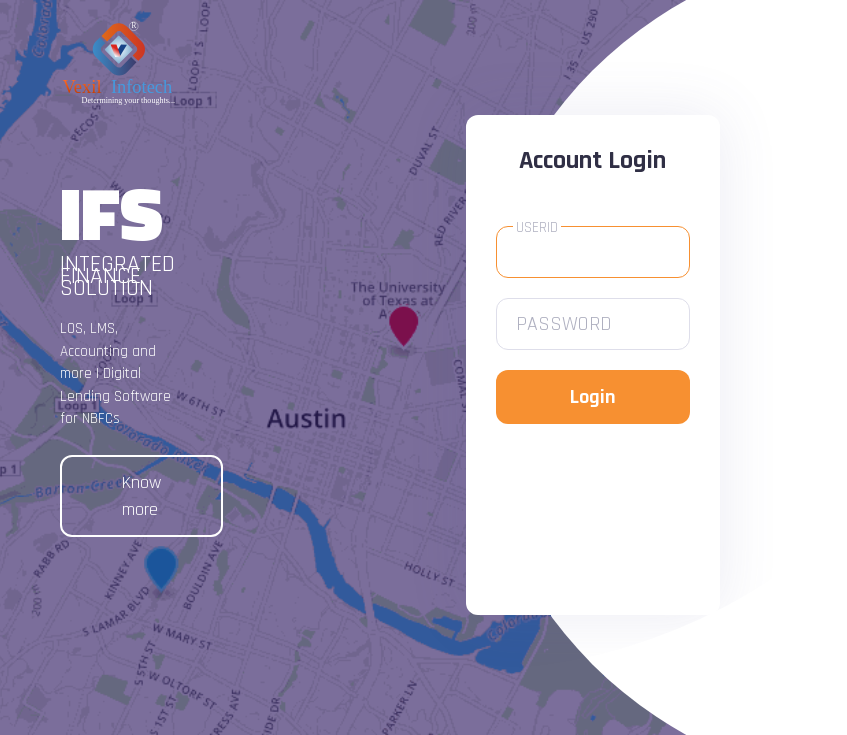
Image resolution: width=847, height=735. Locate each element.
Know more (141, 496)
